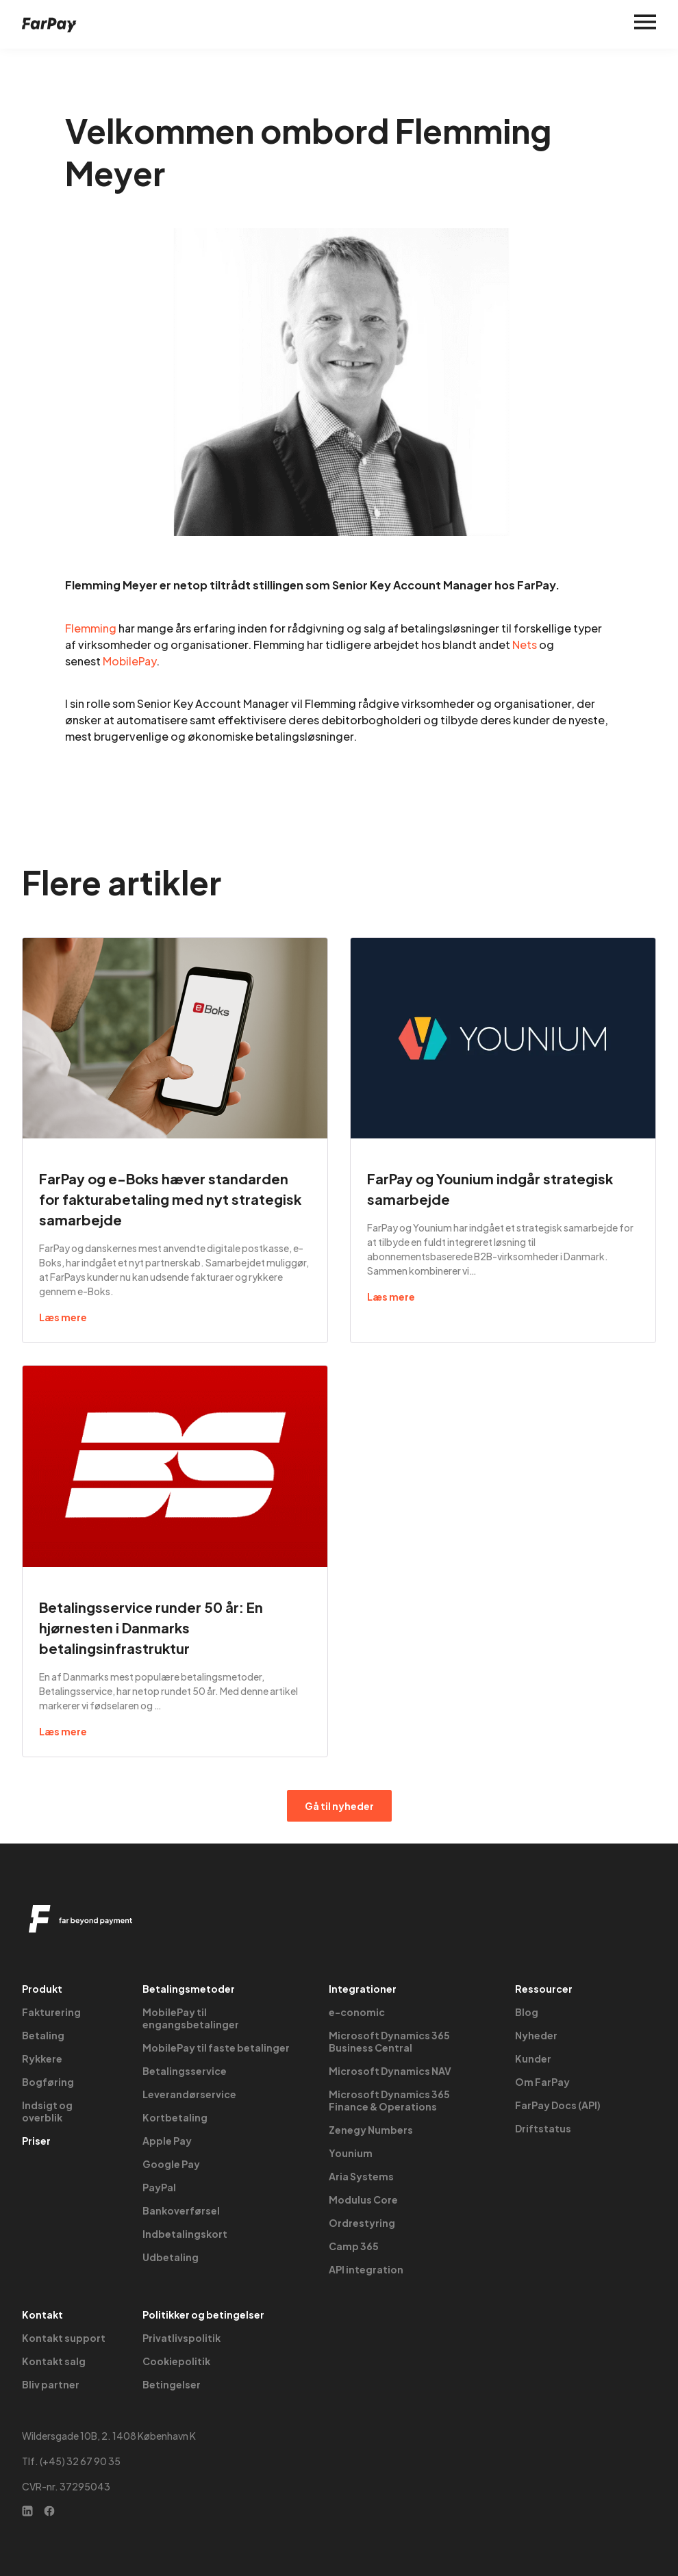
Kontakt (42, 2314)
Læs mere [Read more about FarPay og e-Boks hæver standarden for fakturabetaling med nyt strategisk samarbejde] (63, 1317)
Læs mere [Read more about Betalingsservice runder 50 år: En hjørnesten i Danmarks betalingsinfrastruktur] (63, 1731)
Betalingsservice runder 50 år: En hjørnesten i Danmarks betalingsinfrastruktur (151, 1627)
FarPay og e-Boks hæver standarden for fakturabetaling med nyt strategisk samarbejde (170, 1199)
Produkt (42, 1988)
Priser (36, 2140)
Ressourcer (544, 1988)
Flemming (90, 628)
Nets (524, 644)
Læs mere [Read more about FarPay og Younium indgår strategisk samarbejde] (391, 1296)
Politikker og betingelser (203, 2314)
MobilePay (129, 661)
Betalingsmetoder (188, 1988)
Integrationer (363, 1988)
